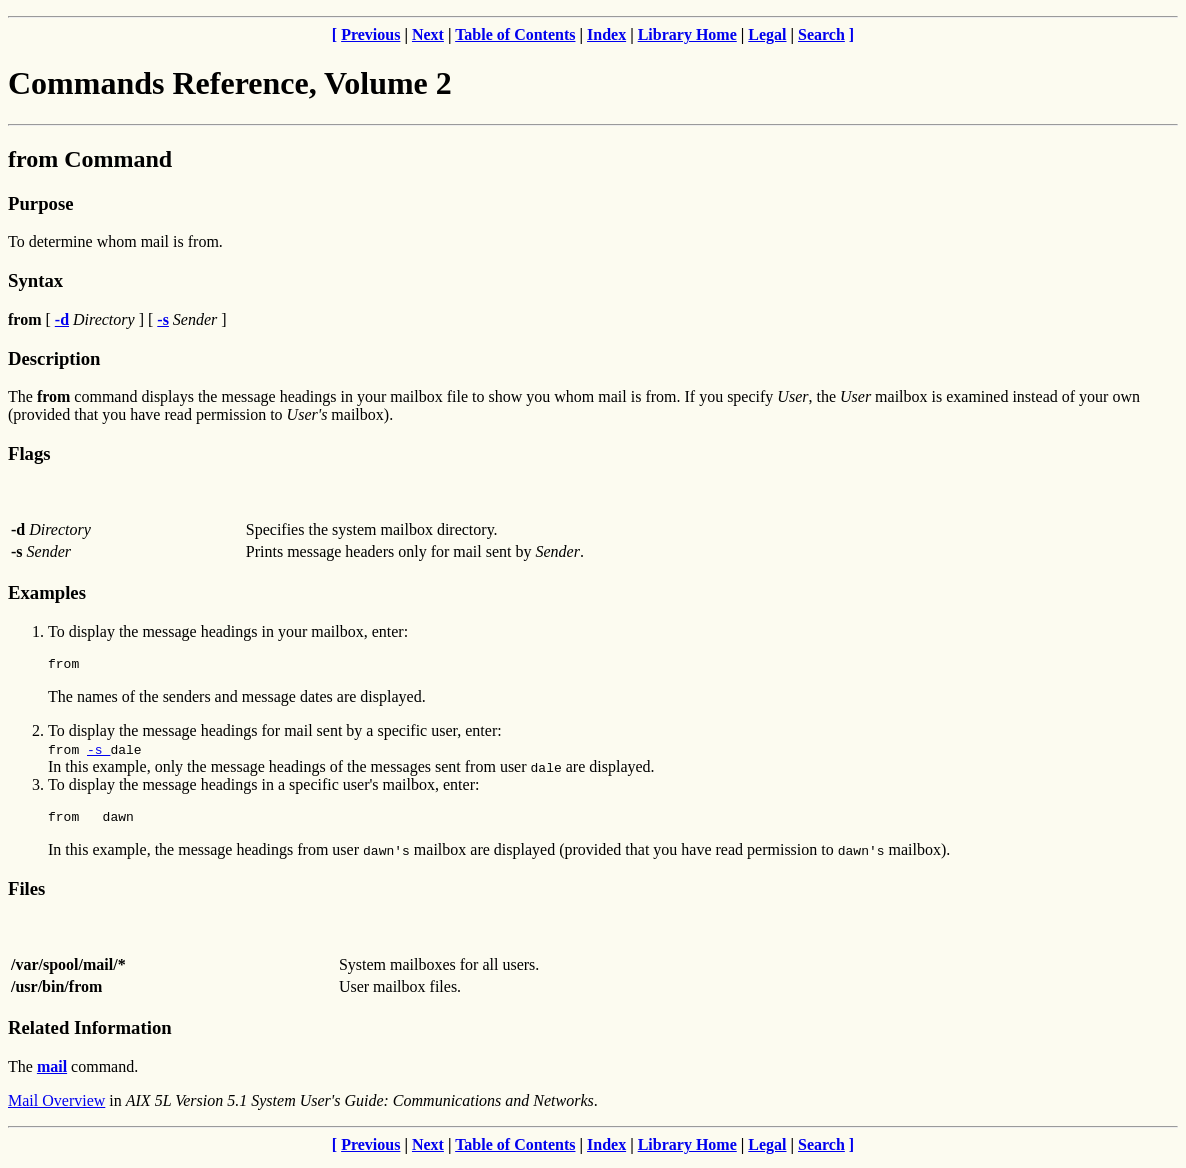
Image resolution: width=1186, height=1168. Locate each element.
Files (26, 894)
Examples (47, 592)
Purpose (40, 203)
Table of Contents (515, 34)
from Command (90, 159)
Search (821, 34)
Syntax (35, 280)
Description (54, 358)
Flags (29, 453)
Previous (370, 34)
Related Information (90, 1033)
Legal (767, 34)
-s (98, 752)
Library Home (687, 34)
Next (428, 34)
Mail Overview (56, 1106)
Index (606, 34)
